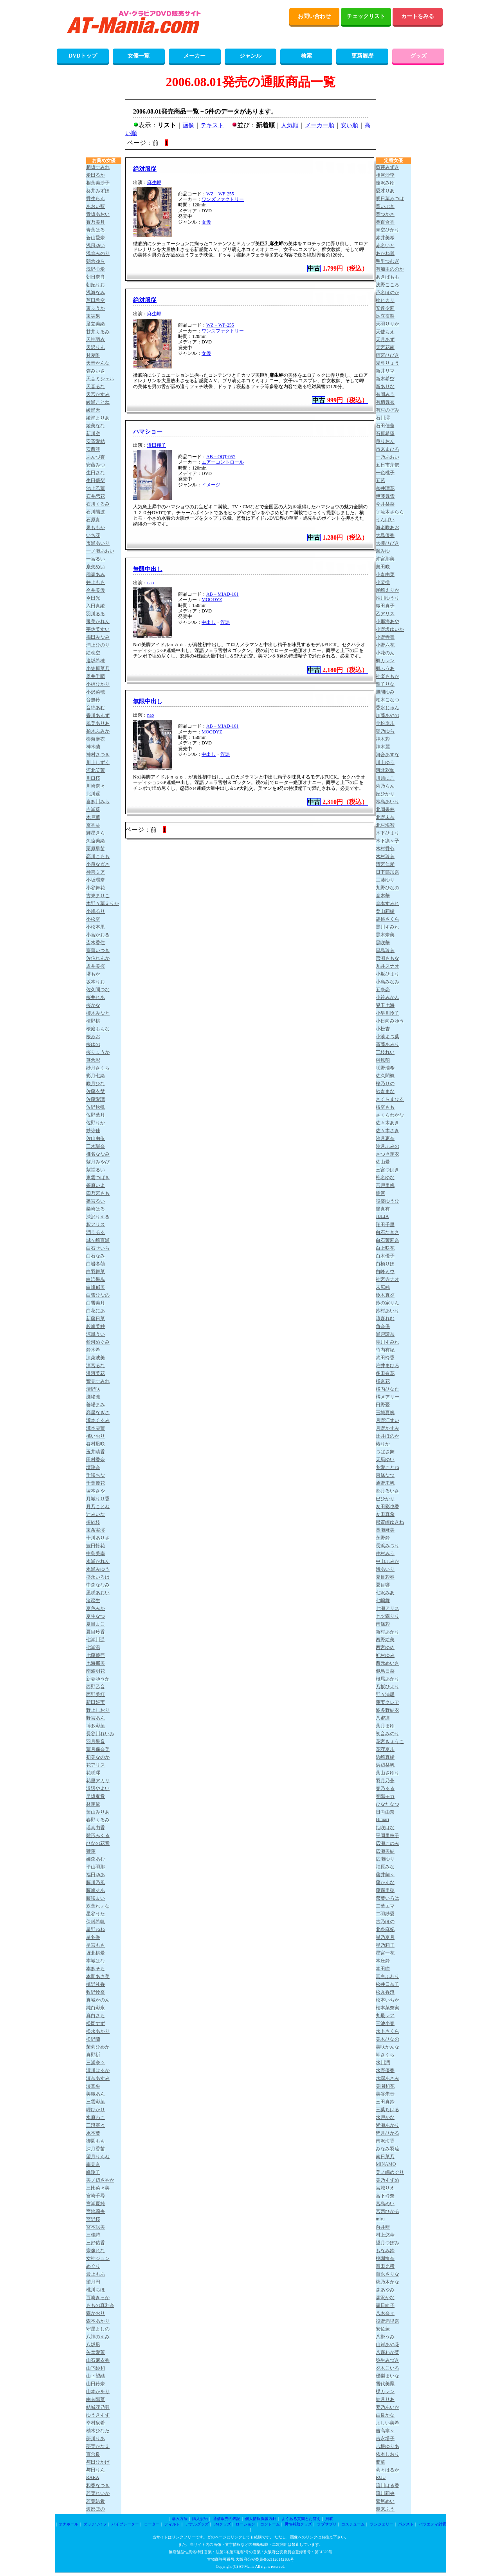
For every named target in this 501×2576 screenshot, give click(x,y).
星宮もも (95, 1945)
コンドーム (270, 2524)
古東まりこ (98, 895)
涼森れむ (385, 1318)
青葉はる (95, 230)
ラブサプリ (327, 2524)
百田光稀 (385, 2266)
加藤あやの (387, 715)
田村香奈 (95, 1459)
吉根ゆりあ (387, 2446)
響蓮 (91, 1851)
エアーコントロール (223, 462)
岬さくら (385, 2055)
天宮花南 (385, 347)
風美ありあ (98, 723)
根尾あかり (387, 1679)
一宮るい (95, 559)
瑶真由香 (95, 1827)
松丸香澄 (385, 1992)
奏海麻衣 (95, 739)
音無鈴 (93, 700)
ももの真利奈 (100, 2305)
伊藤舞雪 (385, 496)
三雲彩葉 (95, 2102)
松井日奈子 (387, 1984)
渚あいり (385, 1569)
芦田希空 (95, 300)
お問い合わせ (314, 16)
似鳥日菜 (385, 1671)
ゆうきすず (98, 2415)
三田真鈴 (385, 2102)
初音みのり (387, 1733)
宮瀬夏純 (95, 2203)
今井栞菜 (385, 504)
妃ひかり (385, 794)
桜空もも (385, 1107)
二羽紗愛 (385, 1914)
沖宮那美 (385, 559)
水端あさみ (387, 2078)
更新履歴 (362, 56)
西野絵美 (385, 1639)
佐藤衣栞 (95, 1091)
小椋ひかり (98, 684)
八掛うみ (385, 2336)
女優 (206, 222)
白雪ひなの (98, 1295)
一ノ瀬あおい (100, 551)
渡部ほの (95, 2509)
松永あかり (98, 2031)
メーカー (194, 56)
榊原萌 (383, 1060)
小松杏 (383, 1028)
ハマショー (147, 431)
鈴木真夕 (385, 1295)
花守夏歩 (385, 1749)
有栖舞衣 (385, 402)
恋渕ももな (387, 958)
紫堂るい (95, 1169)
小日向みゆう (390, 1021)
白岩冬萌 (95, 1263)
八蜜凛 (383, 1718)
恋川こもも (98, 856)
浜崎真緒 (385, 1757)
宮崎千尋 (95, 2195)
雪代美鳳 (385, 2383)
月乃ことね (98, 1506)
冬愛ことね (387, 1467)
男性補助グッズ (298, 2524)
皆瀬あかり (387, 2125)
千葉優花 (95, 1483)
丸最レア (385, 2015)
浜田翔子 (156, 445)
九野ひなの (387, 888)
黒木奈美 (385, 935)
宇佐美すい (98, 629)
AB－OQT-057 (220, 456)
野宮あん (95, 1718)
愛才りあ (385, 190)
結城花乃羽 (98, 2407)
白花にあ (95, 1310)
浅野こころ (387, 284)
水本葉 (93, 2133)
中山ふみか (387, 1561)
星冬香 (93, 1937)
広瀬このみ (387, 1843)
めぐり (93, 2266)
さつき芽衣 (387, 1154)
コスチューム (353, 2524)
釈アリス (95, 1224)
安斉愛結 (95, 441)
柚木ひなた (98, 2430)
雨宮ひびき (387, 355)
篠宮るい (95, 1201)
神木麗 (383, 747)
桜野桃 (93, 1021)
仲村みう (385, 1553)
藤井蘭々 (385, 1874)
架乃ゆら (385, 731)
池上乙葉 (95, 488)
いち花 (93, 535)
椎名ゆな (385, 1177)
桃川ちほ (95, 2289)
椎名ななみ (98, 1154)
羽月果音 (95, 1741)
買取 (329, 2518)
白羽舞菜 (95, 1271)
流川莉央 (385, 2493)
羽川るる (95, 613)
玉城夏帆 (385, 1412)
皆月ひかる (387, 2133)
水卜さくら (387, 2031)
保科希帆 (95, 1921)
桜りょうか (98, 1052)
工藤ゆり (385, 880)
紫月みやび (98, 1162)
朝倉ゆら (95, 261)
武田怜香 (385, 1357)
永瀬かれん (98, 1561)
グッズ (418, 56)
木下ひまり (387, 833)
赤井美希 (385, 237)
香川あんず (98, 715)
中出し (209, 622)
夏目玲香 (95, 1632)
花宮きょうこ (390, 1741)
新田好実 (95, 1702)
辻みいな (95, 1514)
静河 (380, 1193)
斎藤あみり (387, 1044)
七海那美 (95, 1663)
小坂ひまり (387, 974)
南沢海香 (385, 2141)
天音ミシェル (100, 378)
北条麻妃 (385, 1929)
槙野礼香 (95, 1984)
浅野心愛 (95, 269)
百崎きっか (98, 2297)
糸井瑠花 (385, 488)
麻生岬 (154, 182)
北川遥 (93, 794)
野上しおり (98, 1710)
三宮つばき (387, 1169)
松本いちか (387, 2000)
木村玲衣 (385, 856)
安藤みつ (95, 465)
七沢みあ (385, 1592)
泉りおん (385, 441)
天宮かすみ (98, 394)
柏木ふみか (98, 731)
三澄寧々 (95, 2125)
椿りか (383, 1444)
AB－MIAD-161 (222, 594)
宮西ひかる (387, 2211)
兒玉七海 (385, 1005)
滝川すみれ (387, 1342)
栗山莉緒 (385, 911)
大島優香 (385, 535)
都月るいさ (387, 1491)
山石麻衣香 (98, 2360)
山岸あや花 (387, 2344)
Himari (382, 1819)
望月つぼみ (387, 2242)
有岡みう (385, 394)
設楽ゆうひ (387, 1201)
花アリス (95, 1765)
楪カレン (385, 2391)
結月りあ (385, 2399)
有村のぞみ (387, 410)
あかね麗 (385, 253)
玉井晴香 (95, 1451)
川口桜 (93, 778)
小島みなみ (387, 982)
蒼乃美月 (95, 222)
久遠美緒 (95, 841)
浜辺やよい (98, 1788)
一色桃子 (385, 472)
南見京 (93, 2164)
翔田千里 (385, 1224)
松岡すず (95, 2023)
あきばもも (387, 277)
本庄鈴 (383, 1961)
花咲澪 (93, 1773)
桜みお (93, 1036)
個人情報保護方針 (260, 2518)
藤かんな (385, 1882)
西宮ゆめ (385, 1647)
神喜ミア (95, 872)
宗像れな (95, 2250)
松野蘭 (93, 2039)
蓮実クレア (387, 1702)
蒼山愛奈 (95, 237)
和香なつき (98, 2485)
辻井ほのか (387, 1436)
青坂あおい (98, 214)
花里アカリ (98, 1780)
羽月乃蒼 (385, 1780)
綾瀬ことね (98, 402)
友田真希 (385, 1514)
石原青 (93, 519)
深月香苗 (95, 2148)
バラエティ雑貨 (432, 2524)
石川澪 (383, 418)
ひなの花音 (98, 1843)
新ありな (385, 386)
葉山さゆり (387, 1773)
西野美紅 (95, 1694)
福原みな (385, 1867)
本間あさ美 (98, 1976)
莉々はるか (387, 2470)
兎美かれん (98, 621)
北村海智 (385, 825)
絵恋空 (93, 653)
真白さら (95, 2015)
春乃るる (385, 1788)
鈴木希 (93, 1350)
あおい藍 (95, 206)
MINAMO (386, 2164)
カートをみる (417, 16)
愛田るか (95, 175)
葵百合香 (385, 222)
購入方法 (179, 2518)
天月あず (385, 339)
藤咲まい (95, 1898)
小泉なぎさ (98, 864)
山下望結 (95, 2376)
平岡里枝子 (387, 1835)
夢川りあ (95, 2438)
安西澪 (93, 449)
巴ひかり (385, 1498)
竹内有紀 (385, 1350)
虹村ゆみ (385, 1655)
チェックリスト (366, 16)
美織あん (95, 2094)
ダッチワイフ (95, 2524)
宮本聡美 (95, 2227)
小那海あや (387, 621)
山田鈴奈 (95, 2383)
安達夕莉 (385, 308)
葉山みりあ (98, 1812)
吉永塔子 (385, 2438)
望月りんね (98, 2156)
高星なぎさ (98, 1412)
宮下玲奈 (385, 2195)
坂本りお (95, 982)
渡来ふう (385, 2509)
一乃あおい (387, 457)
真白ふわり (387, 1976)
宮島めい (385, 2203)
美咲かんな (387, 2047)
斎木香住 (95, 942)
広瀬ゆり (385, 1859)
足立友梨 (385, 316)
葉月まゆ (385, 1726)
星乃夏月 (385, 1937)
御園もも (95, 2141)
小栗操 (383, 582)
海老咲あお (387, 527)
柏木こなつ (387, 700)
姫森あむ (95, 1859)
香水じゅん (387, 707)
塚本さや (95, 1491)
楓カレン (385, 660)
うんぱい (385, 519)
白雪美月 (95, 1303)
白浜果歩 (95, 1279)
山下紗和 (95, 2368)
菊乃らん (385, 786)
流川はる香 (387, 2485)
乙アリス (385, 613)
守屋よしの (98, 2329)
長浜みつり (387, 1545)
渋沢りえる (98, 1216)
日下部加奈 (387, 872)
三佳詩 (93, 2235)
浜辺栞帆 (385, 1765)
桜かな (93, 1005)
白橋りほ (385, 1263)
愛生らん (95, 198)
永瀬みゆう (98, 1569)
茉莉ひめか (98, 2047)
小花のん (385, 653)
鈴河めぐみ (98, 1342)
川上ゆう (385, 762)
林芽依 (93, 1804)
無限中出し (147, 569)
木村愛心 (385, 848)
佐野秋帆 (95, 1107)
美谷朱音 (385, 2094)
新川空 (93, 433)
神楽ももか (387, 676)
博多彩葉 (95, 1726)
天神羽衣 (95, 339)
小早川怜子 (387, 1013)
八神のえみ (98, 2336)
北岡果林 (385, 809)
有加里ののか (390, 269)
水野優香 (385, 2070)
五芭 (380, 480)
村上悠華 (385, 2235)
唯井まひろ (387, 1365)
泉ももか (95, 527)
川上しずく (98, 762)
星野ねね (95, 1929)
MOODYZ (212, 599)
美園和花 (385, 2086)
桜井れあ (95, 997)
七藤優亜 (95, 1655)
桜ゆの (93, 1044)
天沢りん (95, 347)
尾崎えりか (387, 590)
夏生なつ (95, 1616)
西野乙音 (95, 1686)
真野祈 (93, 2055)
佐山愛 (383, 1162)
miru (380, 2219)
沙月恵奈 (385, 1138)
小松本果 (95, 927)
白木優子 (385, 1256)
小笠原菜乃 (98, 668)
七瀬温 (93, 1647)
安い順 (349, 125)
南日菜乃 (385, 2156)
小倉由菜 (385, 574)
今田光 (93, 598)
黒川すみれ (387, 927)
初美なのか (98, 1757)
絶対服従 (145, 169)
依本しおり (387, 2454)
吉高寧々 (385, 2430)
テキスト (212, 125)
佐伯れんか (98, 958)
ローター (152, 2524)
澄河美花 (95, 1373)
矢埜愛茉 (95, 2352)
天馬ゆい (385, 1459)
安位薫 (383, 2329)
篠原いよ (95, 1185)
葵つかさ (385, 214)
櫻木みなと (98, 1013)
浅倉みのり (98, 253)
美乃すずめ (387, 2180)
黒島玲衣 (385, 950)
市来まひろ (387, 449)
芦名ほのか (387, 292)
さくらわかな (390, 1115)
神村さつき (98, 754)
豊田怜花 (95, 1545)
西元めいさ (387, 1663)
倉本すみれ (387, 903)
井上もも (95, 582)
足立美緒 (95, 324)
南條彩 (383, 1624)
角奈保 (383, 1326)
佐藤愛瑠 (95, 1099)
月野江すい (387, 1420)
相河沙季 (385, 175)
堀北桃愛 (95, 1953)
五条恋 (383, 989)
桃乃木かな (387, 2282)
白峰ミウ (385, 1271)
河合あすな (387, 754)
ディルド (172, 2524)
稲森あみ (95, 574)
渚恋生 (93, 1600)
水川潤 (383, 2062)
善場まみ (95, 1404)
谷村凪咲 (95, 1444)
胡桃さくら (387, 919)
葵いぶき (385, 206)
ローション (245, 2524)
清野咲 (93, 1389)
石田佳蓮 (385, 425)
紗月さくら (98, 1068)
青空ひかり (387, 230)
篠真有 (383, 1209)
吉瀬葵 (93, 809)
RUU (381, 2477)
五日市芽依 (387, 465)
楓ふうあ (385, 668)
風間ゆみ (385, 692)
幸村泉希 (95, 2423)
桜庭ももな (98, 1028)
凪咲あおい (98, 1592)
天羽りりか (387, 324)
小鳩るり (95, 911)
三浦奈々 (95, 2062)
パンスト (406, 2524)
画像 (188, 125)
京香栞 (93, 825)
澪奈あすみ (98, 2078)
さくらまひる (390, 1099)
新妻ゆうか (98, 1679)
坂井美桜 (95, 966)
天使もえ (385, 331)
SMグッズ (222, 2524)
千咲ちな (95, 1475)
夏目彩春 (385, 1577)
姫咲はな (385, 1827)
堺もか (93, 974)
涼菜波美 (95, 1357)
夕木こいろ (387, 2368)
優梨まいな (387, 2376)
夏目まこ (95, 1624)
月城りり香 (98, 1498)
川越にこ (385, 778)
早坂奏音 (95, 1796)
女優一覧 (139, 56)
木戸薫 (93, 817)
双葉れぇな (98, 1906)
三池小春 (385, 2023)
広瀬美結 (385, 1851)
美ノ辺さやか (100, 2180)
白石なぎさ (387, 1232)
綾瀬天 (93, 410)
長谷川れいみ (100, 1733)
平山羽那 (95, 1867)
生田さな (95, 472)
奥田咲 (383, 566)
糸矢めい (95, 566)
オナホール (68, 2524)
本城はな (95, 1961)
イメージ (211, 485)
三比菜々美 (98, 2188)
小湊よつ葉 (387, 1036)
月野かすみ (387, 1428)
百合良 (93, 2454)
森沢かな (385, 2297)
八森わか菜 (387, 2352)
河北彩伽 (385, 770)
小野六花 (385, 645)
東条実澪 (95, 1530)
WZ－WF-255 (220, 194)
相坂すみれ (98, 167)
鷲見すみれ (98, 1381)
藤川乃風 (95, 1882)
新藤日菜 (95, 1318)
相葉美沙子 (98, 183)
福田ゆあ (95, 1874)
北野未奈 (385, 817)
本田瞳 (383, 1968)
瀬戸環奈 (385, 1334)
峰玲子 (93, 2172)
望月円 (93, 2282)
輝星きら (95, 833)
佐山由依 (95, 1138)
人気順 (290, 125)
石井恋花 (95, 496)
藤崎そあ (95, 1890)
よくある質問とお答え (301, 2518)
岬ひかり (95, 2109)
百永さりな (387, 2274)
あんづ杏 (95, 457)
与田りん (95, 2470)
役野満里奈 (387, 2321)
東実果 (93, 316)
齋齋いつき (98, 950)
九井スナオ (387, 966)
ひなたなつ (387, 1804)
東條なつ (385, 1475)
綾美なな (95, 425)
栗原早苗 (95, 848)
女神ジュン (98, 2258)
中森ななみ (98, 1585)
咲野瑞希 (385, 1068)
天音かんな (98, 363)
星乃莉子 (385, 1945)
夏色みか (95, 1608)
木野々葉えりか (102, 903)
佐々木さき (387, 1130)
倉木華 (383, 895)
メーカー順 (319, 125)
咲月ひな (95, 1083)
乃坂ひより (387, 1686)
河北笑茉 (95, 770)
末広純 (383, 1287)
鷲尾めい (385, 2501)
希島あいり (387, 801)
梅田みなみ (98, 637)
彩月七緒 (95, 1075)
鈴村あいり (387, 1310)
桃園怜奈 (385, 2258)
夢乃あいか (387, 2407)
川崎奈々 (95, 786)
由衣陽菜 (95, 2399)
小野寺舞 (385, 637)
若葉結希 (95, 2501)
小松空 (93, 919)
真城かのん (98, 2000)
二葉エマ (385, 1906)
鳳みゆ (383, 551)
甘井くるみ (98, 331)
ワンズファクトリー (223, 199)
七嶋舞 (383, 1600)
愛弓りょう (387, 363)
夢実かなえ (98, 2446)
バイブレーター (125, 2524)
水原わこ (95, 2117)
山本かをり (98, 2391)
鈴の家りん (387, 1303)
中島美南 (95, 1553)
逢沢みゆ (385, 183)
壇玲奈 (93, 1467)
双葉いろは (387, 1898)
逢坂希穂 (95, 660)
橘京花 (383, 1381)
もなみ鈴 (385, 2250)
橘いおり (95, 1436)
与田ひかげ (98, 2462)
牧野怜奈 (95, 1992)
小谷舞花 (95, 888)
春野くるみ (98, 1820)
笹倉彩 (93, 1060)
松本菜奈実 (387, 2008)
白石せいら (98, 1248)
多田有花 (385, 1373)
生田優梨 (95, 480)
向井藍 (383, 2227)
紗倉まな (385, 1091)
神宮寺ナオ (387, 1279)
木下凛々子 (387, 841)
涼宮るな (95, 1365)
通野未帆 (385, 1483)
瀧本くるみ (98, 1420)
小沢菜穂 (95, 692)
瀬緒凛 (93, 1397)
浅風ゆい (95, 245)
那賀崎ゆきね (390, 1522)
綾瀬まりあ (98, 418)
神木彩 (383, 739)
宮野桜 (93, 2219)
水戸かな (385, 2117)
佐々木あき (387, 1122)
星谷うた (95, 1914)
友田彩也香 (387, 1506)
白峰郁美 (95, 1287)
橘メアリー (387, 1397)
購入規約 (200, 2518)
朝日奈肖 (95, 277)
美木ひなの (387, 2039)
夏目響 (383, 1585)
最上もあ (95, 2274)
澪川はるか (98, 2070)
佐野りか (95, 1122)
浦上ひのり (98, 645)
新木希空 (385, 378)
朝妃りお (95, 284)
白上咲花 (385, 1248)
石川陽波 (95, 512)
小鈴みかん (387, 997)
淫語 (225, 622)
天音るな (95, 386)
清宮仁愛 (385, 864)
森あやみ (385, 2289)
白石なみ (95, 1256)
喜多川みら (98, 801)
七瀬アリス (387, 1608)
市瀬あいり (98, 543)
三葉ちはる (387, 2109)
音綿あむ (95, 707)
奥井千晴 (95, 676)
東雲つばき (98, 1177)
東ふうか (95, 308)
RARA (92, 2477)
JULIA (382, 1216)
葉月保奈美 (98, 1749)
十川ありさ (98, 1538)
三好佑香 (95, 2242)
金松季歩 (385, 723)
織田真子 (385, 606)
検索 (306, 56)
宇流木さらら (390, 512)
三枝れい (385, 1052)
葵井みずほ (98, 190)
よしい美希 (387, 2423)
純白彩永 (95, 2008)
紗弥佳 (93, 1130)
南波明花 (95, 1671)
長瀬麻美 (385, 1530)
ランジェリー (381, 2524)
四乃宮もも (98, 1193)
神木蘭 (93, 747)
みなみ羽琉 (387, 2148)
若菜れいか (98, 2493)
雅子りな (385, 684)
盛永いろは (98, 1577)
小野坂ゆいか (390, 629)
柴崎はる (95, 1209)
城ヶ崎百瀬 (98, 1240)
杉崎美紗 (95, 1326)
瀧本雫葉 (95, 1428)
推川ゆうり (387, 598)
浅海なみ (95, 292)
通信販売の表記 (226, 2518)
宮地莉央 (95, 2211)
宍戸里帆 (385, 1185)
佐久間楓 (385, 1075)
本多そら (95, 1968)
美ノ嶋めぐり (390, 2172)
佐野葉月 (95, 1115)
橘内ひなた (387, 1389)
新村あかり (387, 1632)
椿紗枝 (93, 1522)
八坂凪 (93, 2344)
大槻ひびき (387, 543)
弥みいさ (95, 371)
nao (150, 582)
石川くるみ (98, 504)
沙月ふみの (387, 1146)
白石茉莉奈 (387, 1240)
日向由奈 (385, 1812)
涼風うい (95, 1334)
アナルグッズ (197, 2524)
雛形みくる (98, 1835)
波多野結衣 (387, 1710)
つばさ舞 (385, 1451)
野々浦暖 (385, 1694)
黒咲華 (383, 942)
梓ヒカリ (385, 300)
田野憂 (383, 1404)
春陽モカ (385, 1796)
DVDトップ (82, 56)
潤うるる (95, 1232)
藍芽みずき (387, 167)
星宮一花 (385, 1953)
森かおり (95, 2313)
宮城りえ (385, 2188)
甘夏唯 (93, 355)
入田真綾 (95, 606)
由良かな (385, 2415)
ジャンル (250, 56)
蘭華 (380, 2462)
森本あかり (98, 2321)
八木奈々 (385, 2313)
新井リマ (385, 371)
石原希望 (385, 433)
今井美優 (95, 590)
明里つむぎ (387, 261)
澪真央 (93, 2086)
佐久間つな (98, 989)
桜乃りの (385, 1083)
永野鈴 (383, 1538)
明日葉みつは (390, 198)
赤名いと (385, 245)
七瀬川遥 (95, 1639)
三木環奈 (95, 1146)
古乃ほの (385, 1921)
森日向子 (385, 2305)
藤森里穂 (385, 1890)
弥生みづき (387, 2360)
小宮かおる (98, 935)
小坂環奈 (95, 880)
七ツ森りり (387, 1616)
